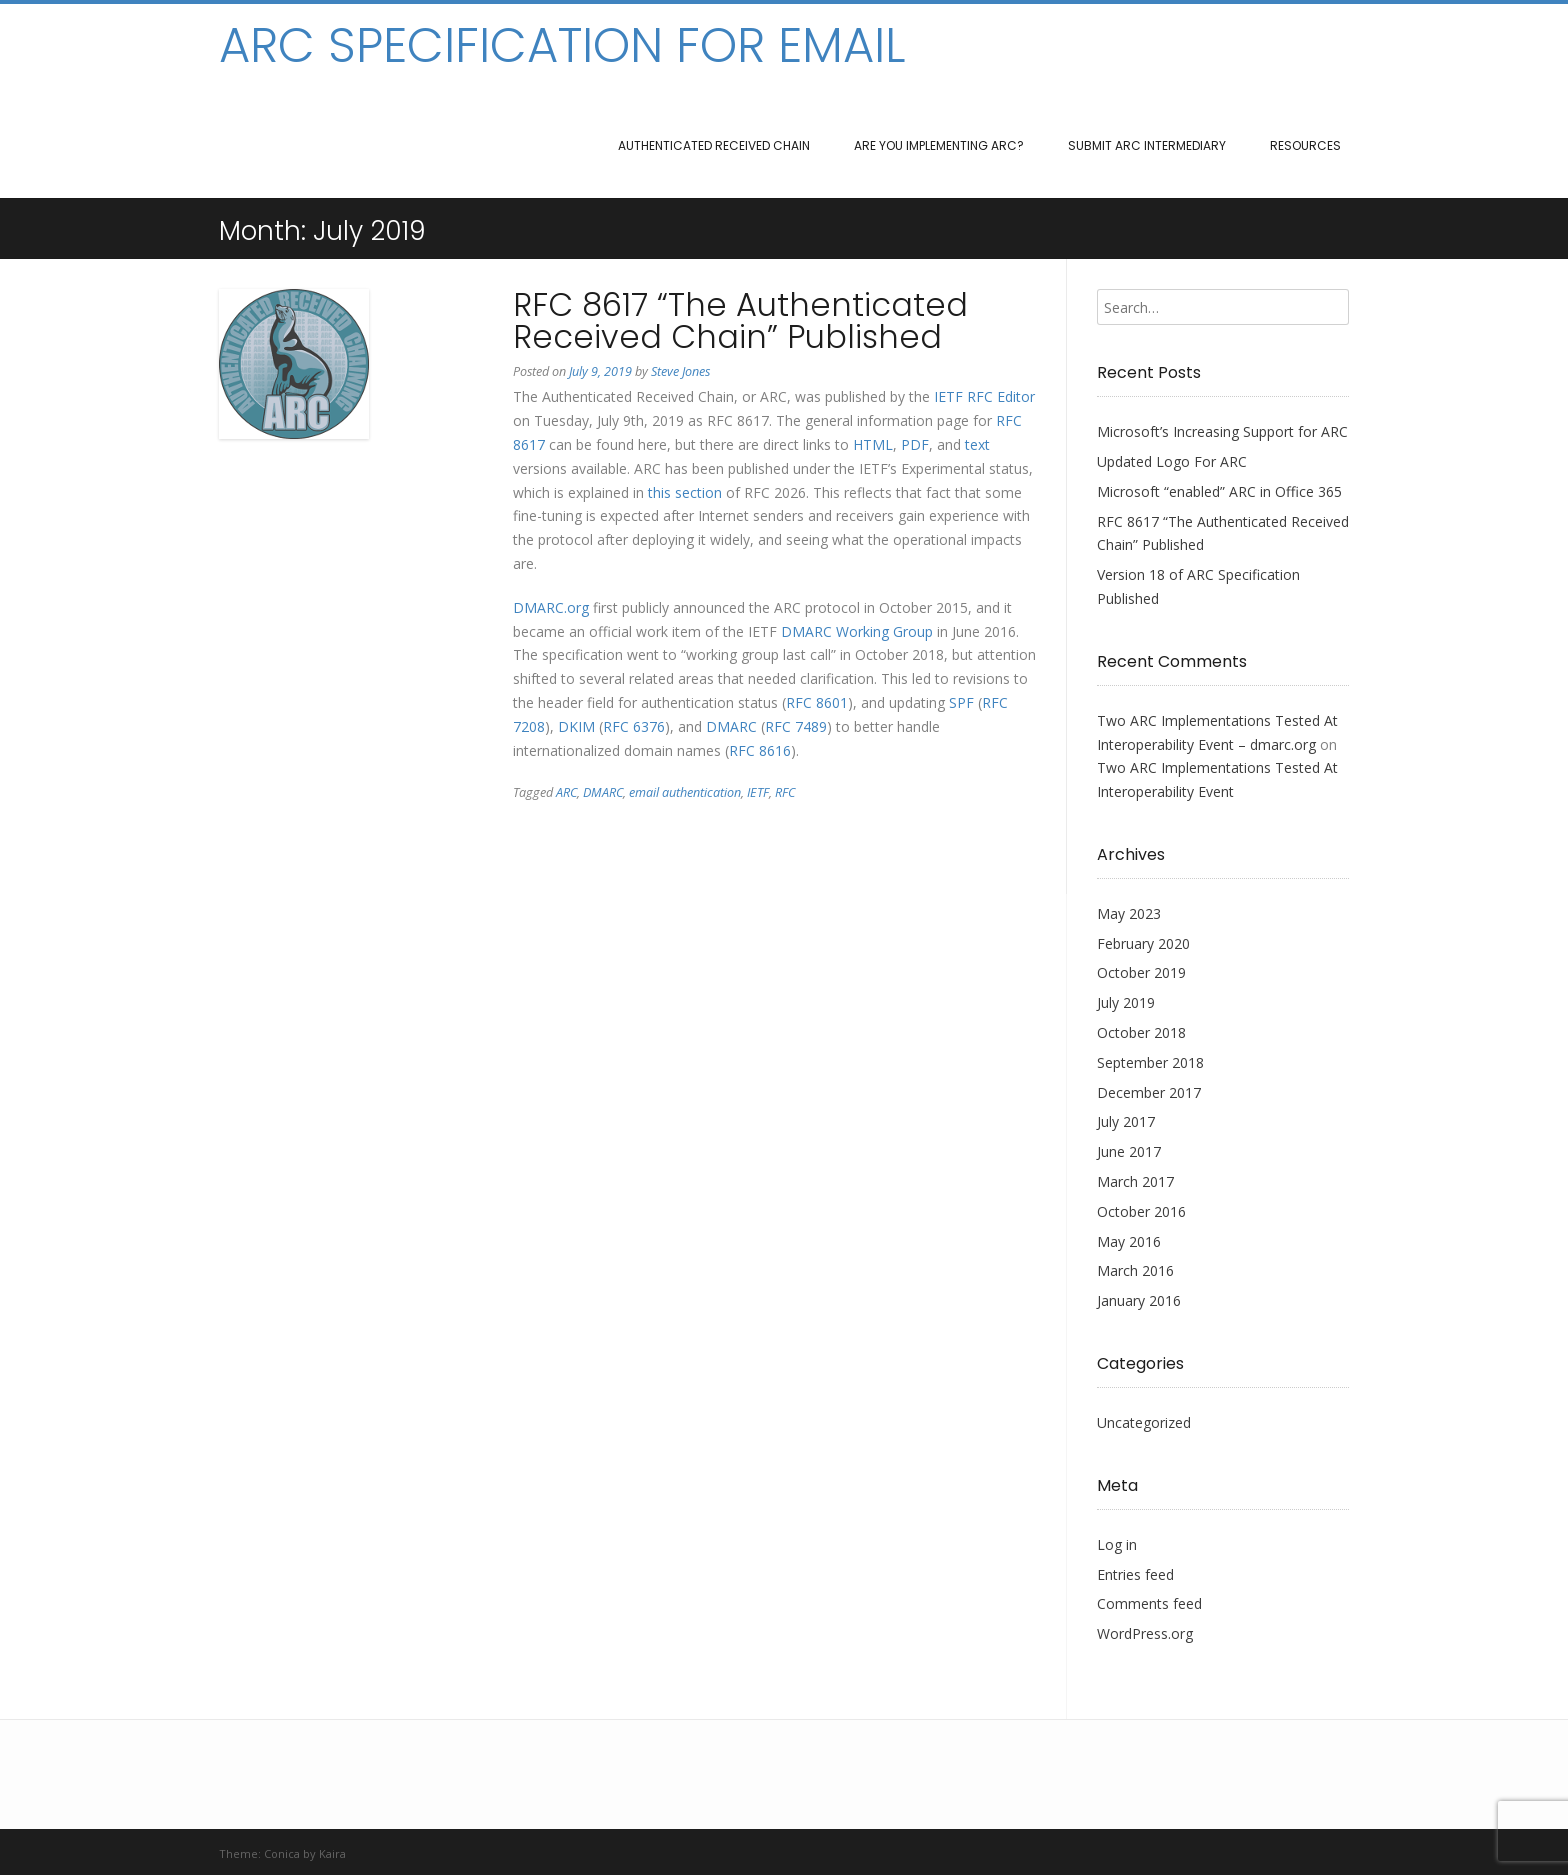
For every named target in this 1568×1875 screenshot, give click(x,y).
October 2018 (1141, 1032)
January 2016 (1139, 1300)
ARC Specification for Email (562, 46)
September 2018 (1150, 1062)
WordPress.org (1145, 1633)
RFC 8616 (760, 750)
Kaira (332, 1853)
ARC (566, 792)
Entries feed (1135, 1574)
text (977, 444)
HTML (873, 444)
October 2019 (1141, 972)
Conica (282, 1853)
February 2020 (1143, 943)
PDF (915, 444)
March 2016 (1135, 1270)
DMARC (731, 726)
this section (685, 492)
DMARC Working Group (857, 631)
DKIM (576, 726)
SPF (961, 702)
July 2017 (1126, 1121)
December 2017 (1149, 1092)
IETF (948, 396)
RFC (785, 792)
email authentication (685, 792)
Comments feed (1149, 1603)
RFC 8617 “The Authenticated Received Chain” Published (740, 320)
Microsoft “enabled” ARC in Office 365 (1219, 491)
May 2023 (1129, 913)
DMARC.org (551, 607)
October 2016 (1141, 1211)
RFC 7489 (796, 726)
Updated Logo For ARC (1172, 461)
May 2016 (1129, 1241)
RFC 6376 (634, 726)
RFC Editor (1001, 396)
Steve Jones (680, 371)
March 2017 (1135, 1181)
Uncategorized (1144, 1422)
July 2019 (1126, 1002)
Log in (1117, 1544)
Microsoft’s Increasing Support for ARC (1222, 431)
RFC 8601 (817, 702)
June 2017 (1129, 1151)
